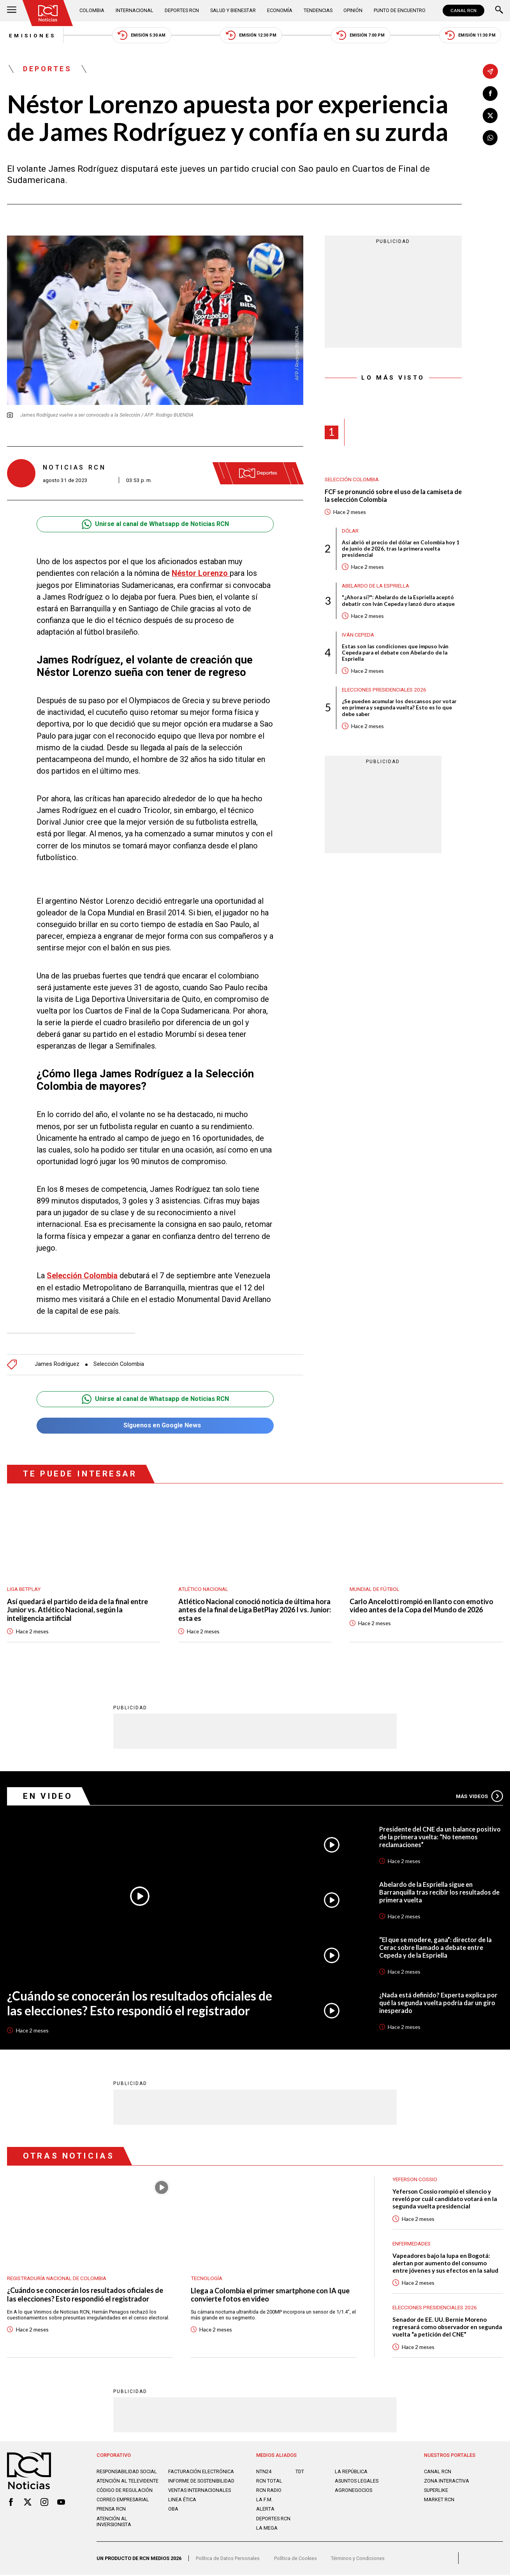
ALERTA (265, 2510)
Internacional (134, 10)
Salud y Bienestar (233, 10)
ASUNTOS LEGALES (356, 2482)
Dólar (350, 531)
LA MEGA (267, 2529)
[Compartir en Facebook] (490, 93)
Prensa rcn (111, 2510)
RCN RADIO (268, 2492)
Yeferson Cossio (415, 2180)
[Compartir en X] (490, 115)
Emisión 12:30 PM (251, 35)
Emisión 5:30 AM (141, 35)
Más (479, 1796)
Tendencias (318, 10)
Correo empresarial (123, 2501)
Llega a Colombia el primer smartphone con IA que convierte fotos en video (272, 2295)
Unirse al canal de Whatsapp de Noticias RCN (155, 525)
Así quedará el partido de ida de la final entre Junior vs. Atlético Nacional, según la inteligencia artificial (79, 1610)
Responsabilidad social (127, 2473)
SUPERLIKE (436, 2492)
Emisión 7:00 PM (361, 35)
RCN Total (269, 2482)
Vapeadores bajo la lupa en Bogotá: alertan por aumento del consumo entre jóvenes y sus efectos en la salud (445, 2264)
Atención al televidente (127, 2482)
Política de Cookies (295, 2560)
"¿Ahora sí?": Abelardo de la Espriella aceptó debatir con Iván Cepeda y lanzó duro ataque (399, 601)
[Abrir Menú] (11, 10)
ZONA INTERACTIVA (446, 2482)
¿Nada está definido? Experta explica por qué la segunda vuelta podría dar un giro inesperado (439, 2003)
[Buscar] (499, 10)
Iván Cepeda (358, 635)
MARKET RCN (439, 2501)
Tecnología (206, 2278)
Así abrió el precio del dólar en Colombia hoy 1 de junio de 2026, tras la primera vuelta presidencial (401, 549)
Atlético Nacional (203, 1589)
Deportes (48, 69)
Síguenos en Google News (155, 1425)
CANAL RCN (463, 10)
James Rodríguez (57, 1364)
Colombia (92, 10)
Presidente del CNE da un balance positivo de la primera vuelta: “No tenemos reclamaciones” (440, 1837)
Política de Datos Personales (228, 2560)
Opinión (353, 10)
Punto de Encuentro (400, 10)
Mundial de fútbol (374, 1589)
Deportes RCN (182, 10)
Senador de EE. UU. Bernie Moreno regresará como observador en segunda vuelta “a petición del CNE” (447, 2328)
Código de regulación (125, 2492)
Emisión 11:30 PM (472, 35)
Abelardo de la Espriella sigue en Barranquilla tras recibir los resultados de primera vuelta (439, 1892)
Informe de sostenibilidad (201, 2482)
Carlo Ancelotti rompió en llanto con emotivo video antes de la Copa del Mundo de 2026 (423, 1606)
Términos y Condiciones (358, 2560)
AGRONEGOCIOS (353, 2492)
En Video (48, 1796)
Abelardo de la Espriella (375, 586)
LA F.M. (264, 2501)
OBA (173, 2510)
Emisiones (30, 35)
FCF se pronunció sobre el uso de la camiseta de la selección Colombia (389, 495)
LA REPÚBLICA (351, 2473)
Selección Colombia (118, 1364)
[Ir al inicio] (48, 13)
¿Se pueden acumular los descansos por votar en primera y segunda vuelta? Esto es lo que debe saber (400, 708)
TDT (299, 2473)
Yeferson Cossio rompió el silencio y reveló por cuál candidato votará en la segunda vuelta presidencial (444, 2199)
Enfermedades (411, 2244)
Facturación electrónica (201, 2473)
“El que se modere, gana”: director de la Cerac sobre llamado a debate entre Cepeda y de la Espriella (435, 1947)
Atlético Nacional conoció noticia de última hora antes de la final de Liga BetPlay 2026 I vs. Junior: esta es (254, 1610)
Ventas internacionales (199, 2492)
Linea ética (182, 2501)
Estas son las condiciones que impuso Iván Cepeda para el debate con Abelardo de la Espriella (396, 653)
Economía (279, 10)
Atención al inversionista (114, 2522)
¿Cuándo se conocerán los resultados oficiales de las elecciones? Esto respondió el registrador (139, 2003)
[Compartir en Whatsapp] (490, 138)
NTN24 (263, 2473)
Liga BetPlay (24, 1589)
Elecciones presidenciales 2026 (384, 691)
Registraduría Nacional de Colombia (56, 2278)
